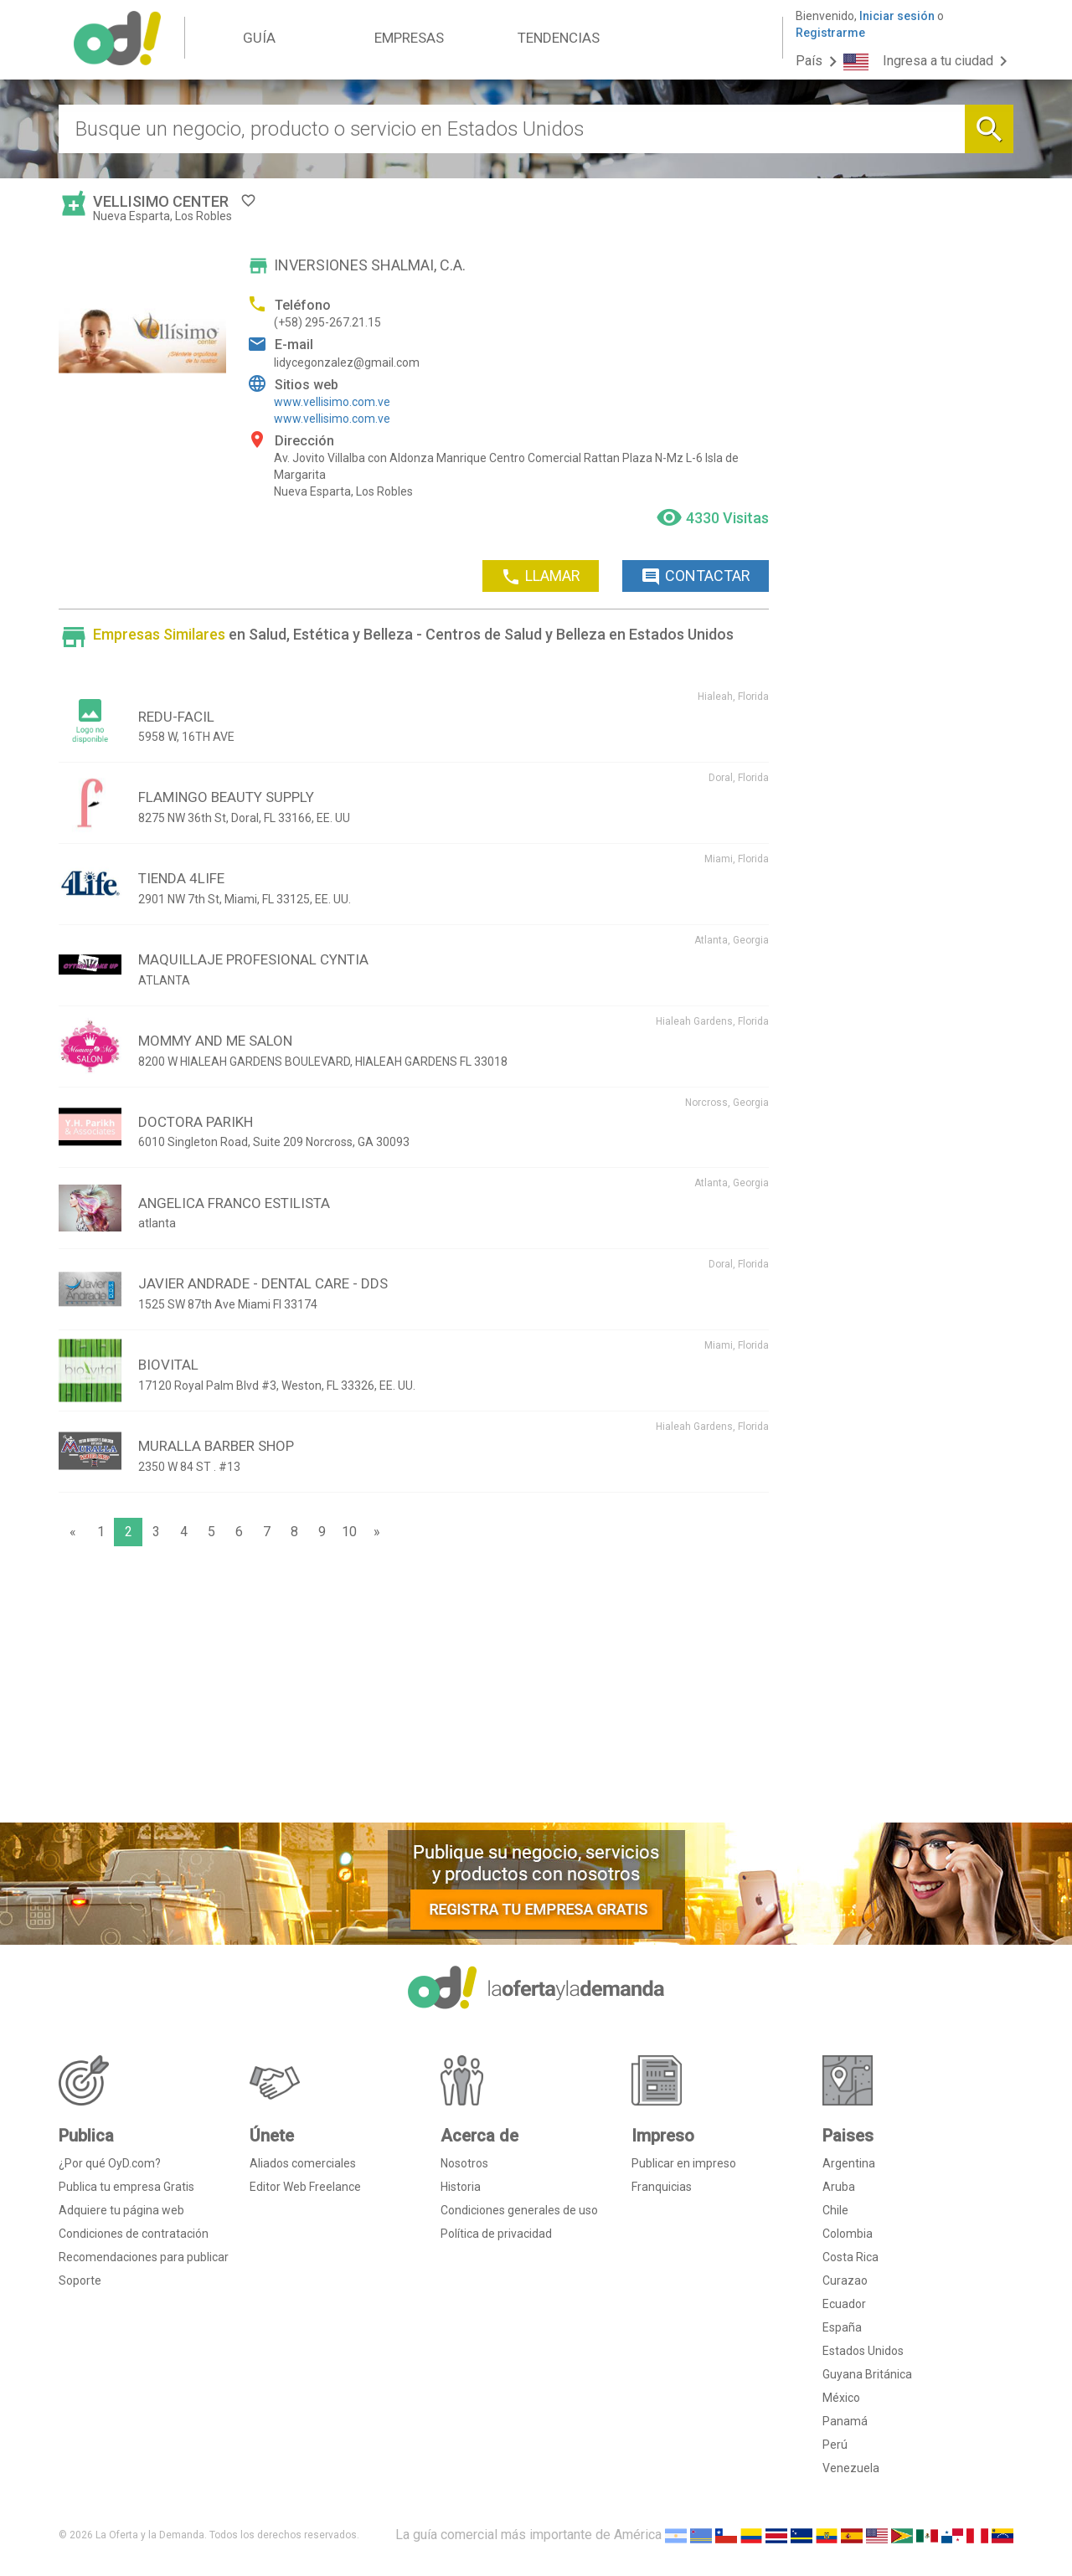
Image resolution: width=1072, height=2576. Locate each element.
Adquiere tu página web (121, 2210)
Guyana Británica (867, 2374)
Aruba (838, 2186)
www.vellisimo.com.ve (332, 402)
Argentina (848, 2163)
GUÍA (259, 37)
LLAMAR (540, 577)
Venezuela (850, 2468)
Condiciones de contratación (134, 2233)
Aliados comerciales (303, 2163)
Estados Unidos (863, 2350)
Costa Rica (850, 2257)
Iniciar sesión (897, 16)
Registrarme (830, 32)
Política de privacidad (496, 2233)
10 (349, 1532)
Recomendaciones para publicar (144, 2257)
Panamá (845, 2421)
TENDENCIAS (559, 37)
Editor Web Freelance (305, 2186)
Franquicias (661, 2186)
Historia (461, 2186)
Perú (835, 2444)
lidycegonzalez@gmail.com (347, 362)
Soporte (80, 2280)
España (842, 2327)
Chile (835, 2210)
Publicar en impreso (683, 2163)
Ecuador (844, 2304)
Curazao (845, 2280)
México (841, 2397)
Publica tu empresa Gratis (126, 2186)
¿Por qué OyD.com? (110, 2163)
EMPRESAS (409, 37)
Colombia (847, 2233)
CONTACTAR (695, 577)
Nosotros (464, 2163)
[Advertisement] (414, 1688)
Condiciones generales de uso (519, 2210)
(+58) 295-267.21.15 (327, 322)
